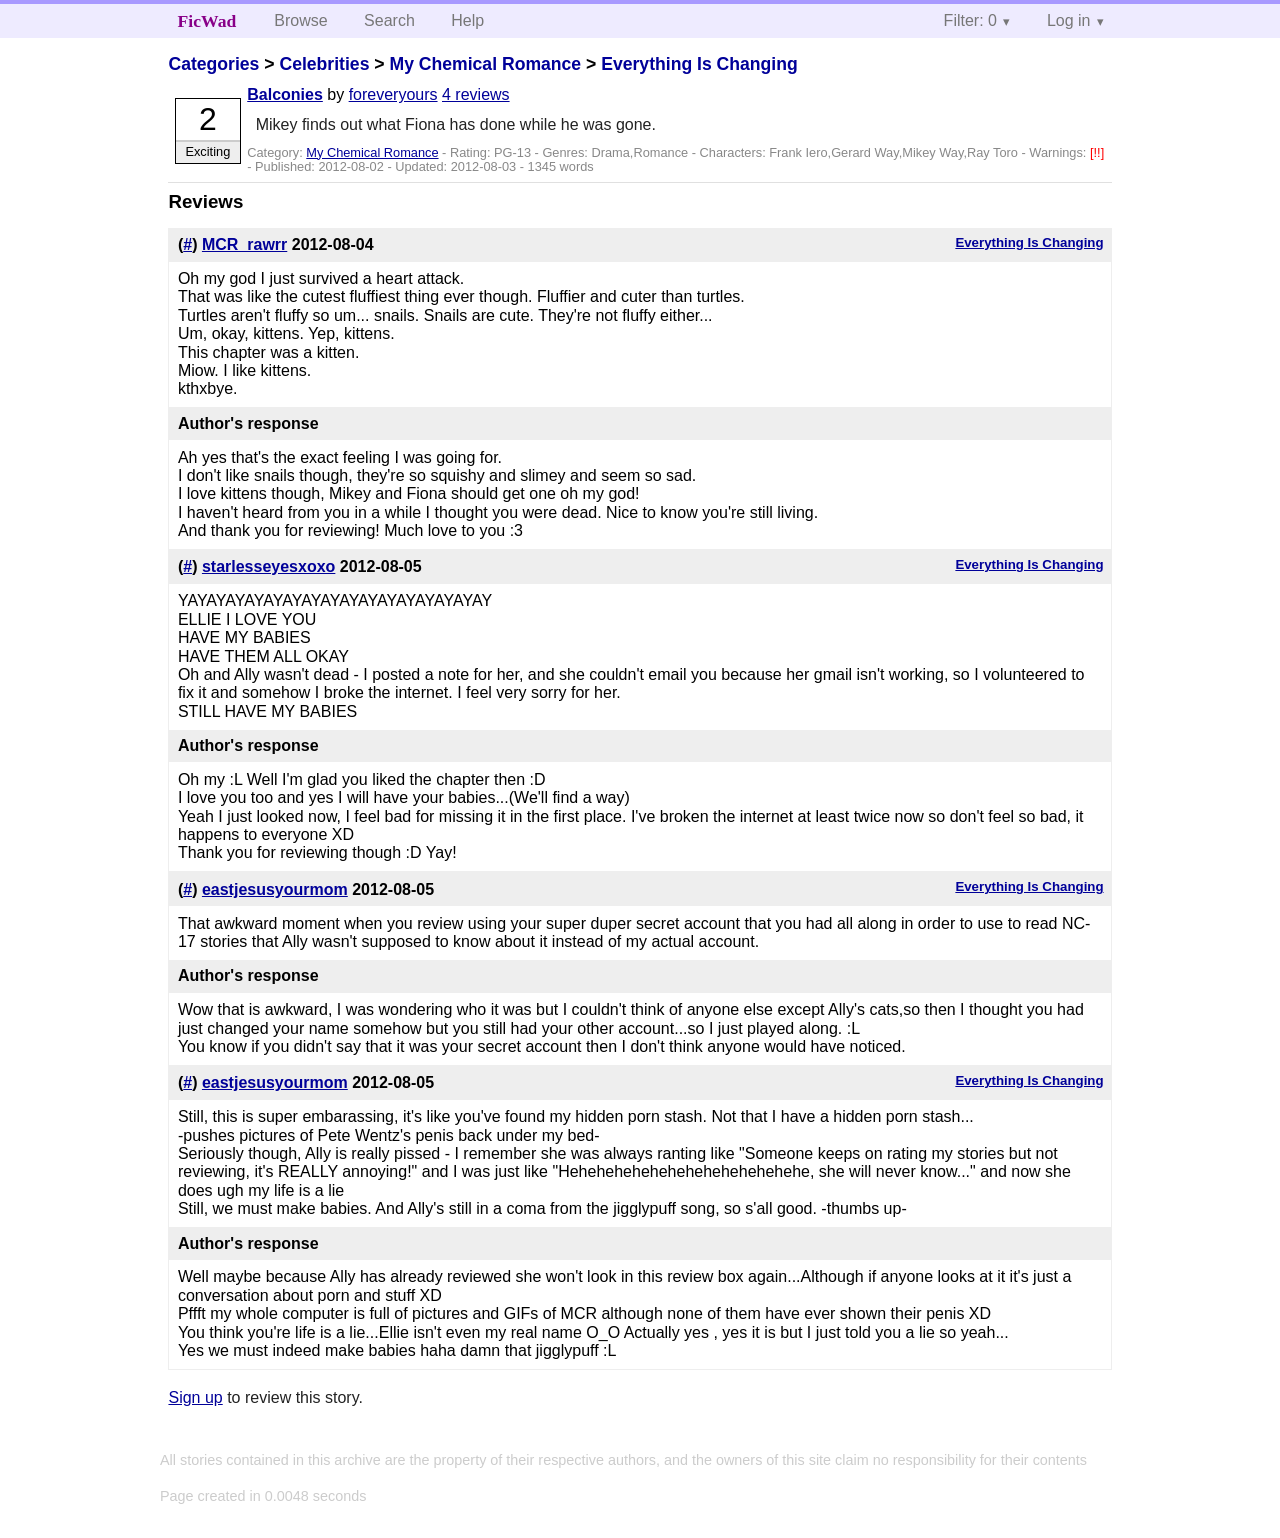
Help (467, 20)
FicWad (207, 21)
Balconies (285, 94)
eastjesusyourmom (275, 889)
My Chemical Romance (485, 64)
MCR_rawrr (244, 244)
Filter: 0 (970, 20)
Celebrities (324, 64)
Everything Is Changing (699, 64)
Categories (213, 64)
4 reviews (476, 94)
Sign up (195, 1397)
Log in (1069, 20)
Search (389, 20)
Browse (300, 20)
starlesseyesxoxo (268, 566)
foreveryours (393, 94)
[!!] (1097, 152)
